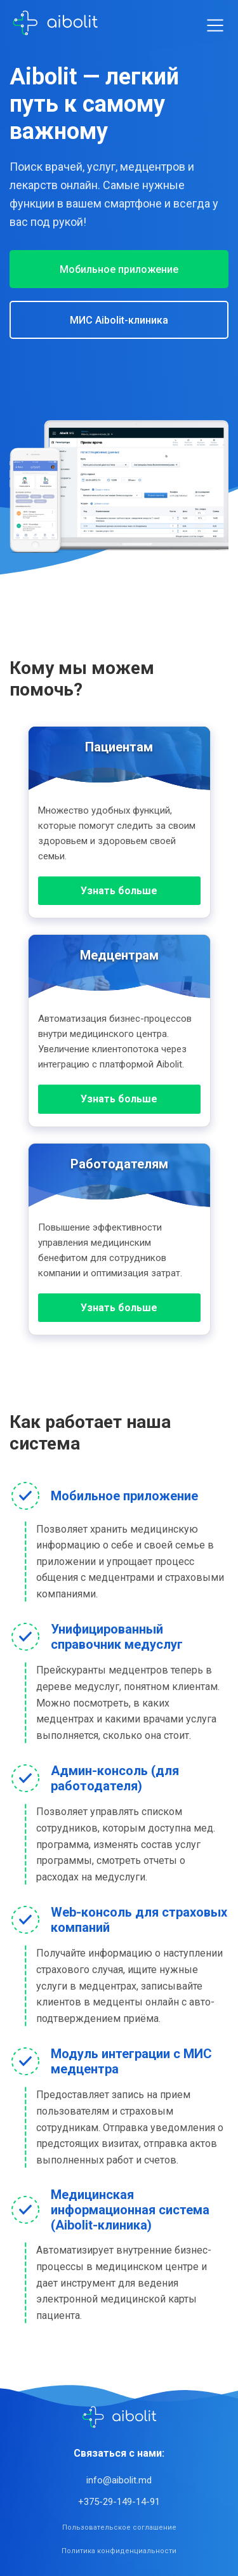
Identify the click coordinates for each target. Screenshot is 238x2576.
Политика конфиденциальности (119, 2551)
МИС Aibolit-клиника (119, 320)
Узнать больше (119, 891)
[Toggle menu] (215, 25)
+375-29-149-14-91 (119, 2501)
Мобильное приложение (119, 269)
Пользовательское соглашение (119, 2527)
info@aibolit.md (119, 2480)
